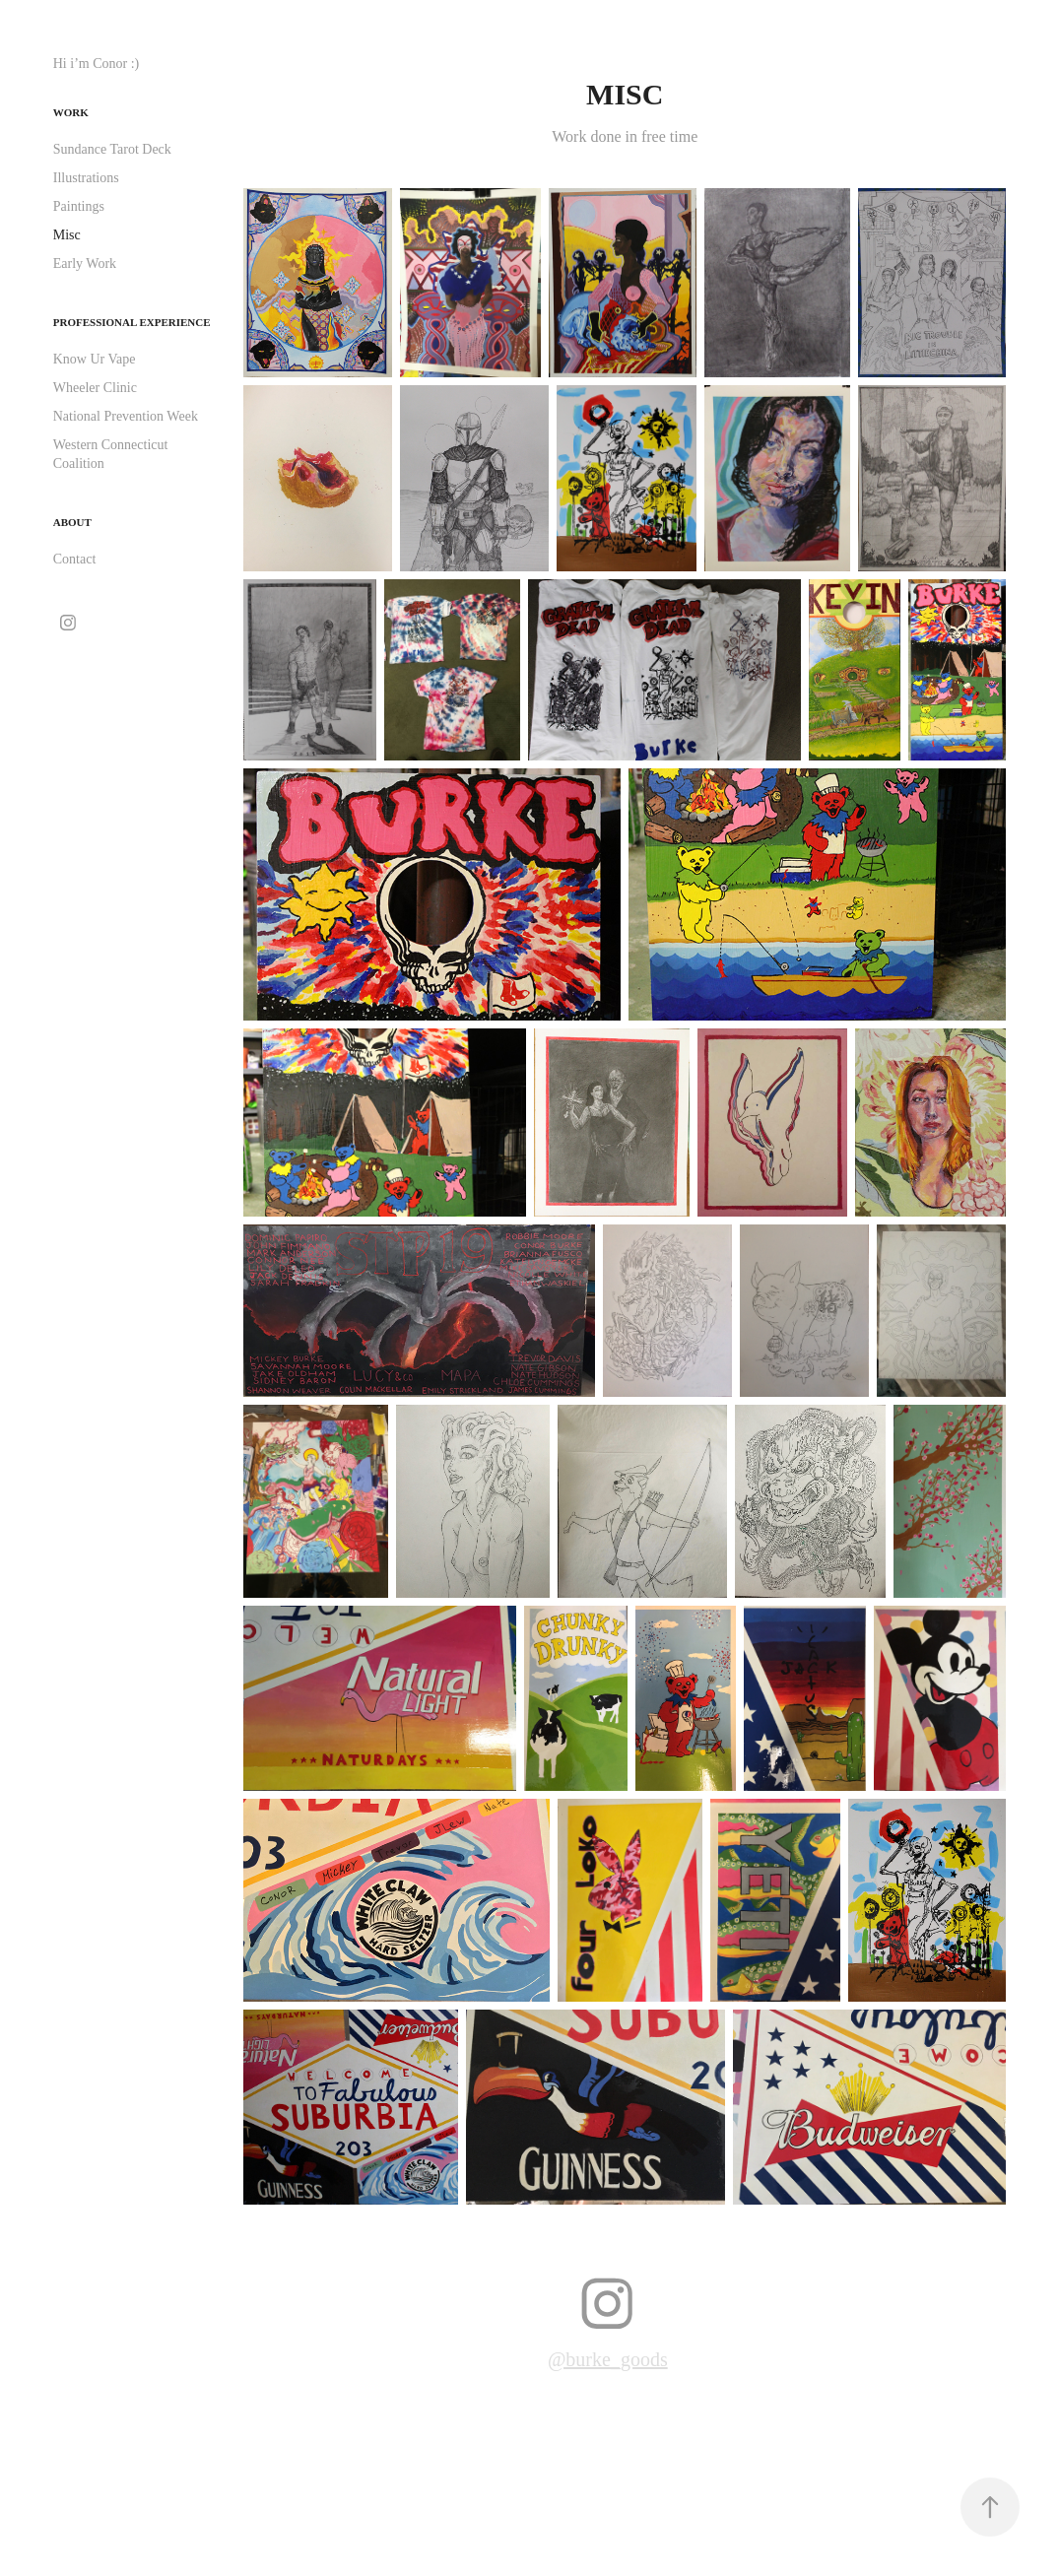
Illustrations (86, 177)
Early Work (84, 263)
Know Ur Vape (94, 359)
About (72, 522)
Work (71, 112)
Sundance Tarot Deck (112, 149)
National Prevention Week (125, 416)
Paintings (78, 206)
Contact (75, 559)
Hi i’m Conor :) (96, 63)
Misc (67, 235)
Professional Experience (132, 322)
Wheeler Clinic (95, 387)
